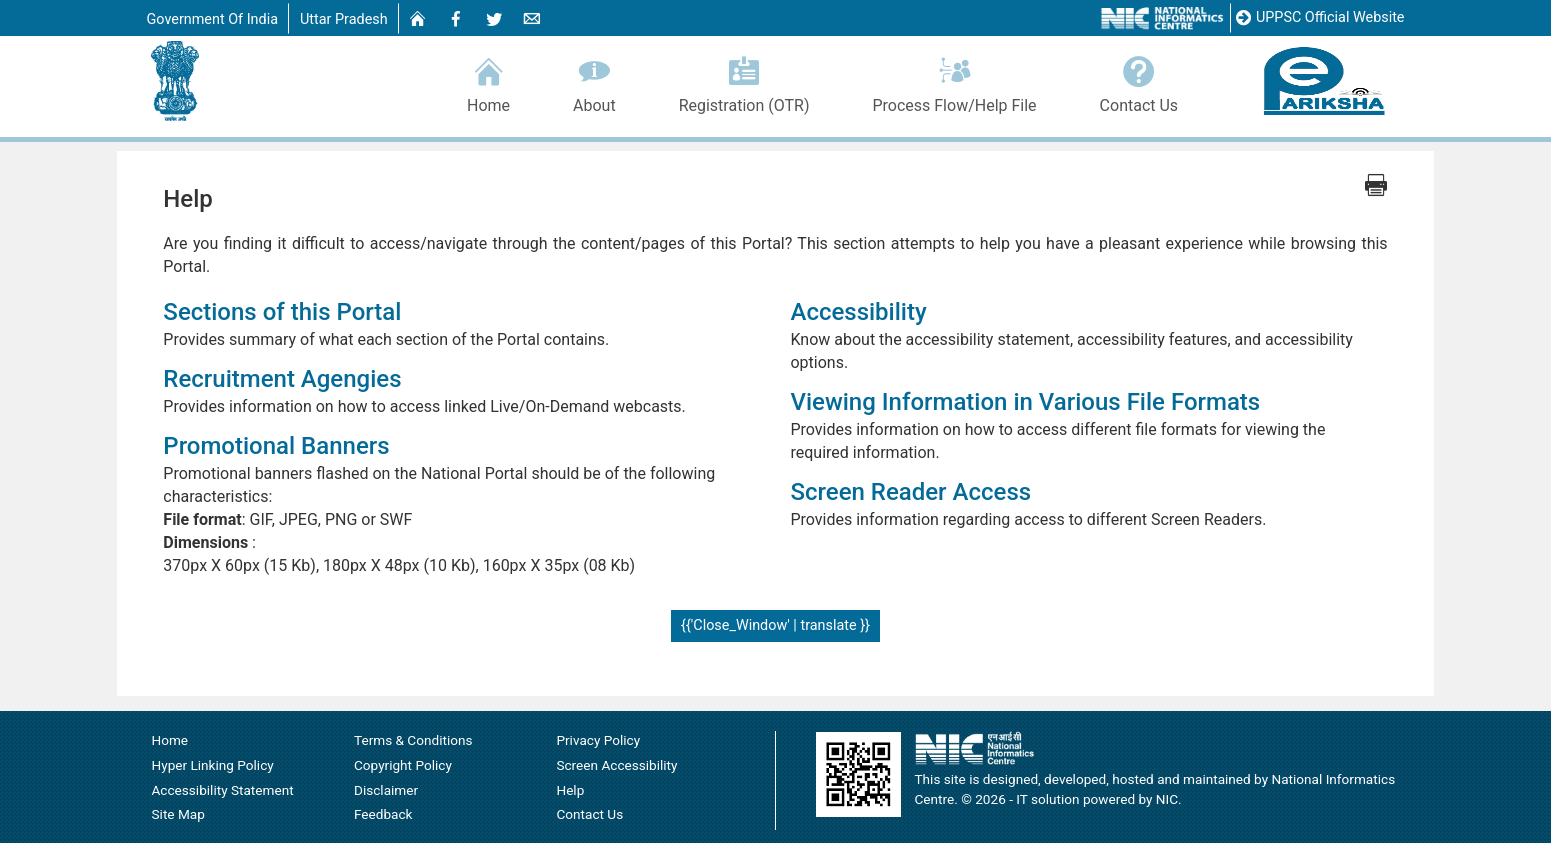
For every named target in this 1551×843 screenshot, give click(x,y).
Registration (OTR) (744, 81)
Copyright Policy (403, 766)
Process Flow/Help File (954, 81)
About (595, 81)
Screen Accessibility (616, 766)
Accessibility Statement (223, 791)
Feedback (383, 815)
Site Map (178, 815)
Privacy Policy (598, 741)
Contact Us (1139, 81)
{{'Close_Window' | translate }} (775, 626)
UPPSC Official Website (1320, 18)
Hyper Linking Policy (213, 766)
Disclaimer (386, 791)
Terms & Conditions (413, 741)
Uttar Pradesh (344, 19)
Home (489, 81)
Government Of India (213, 19)
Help (570, 791)
